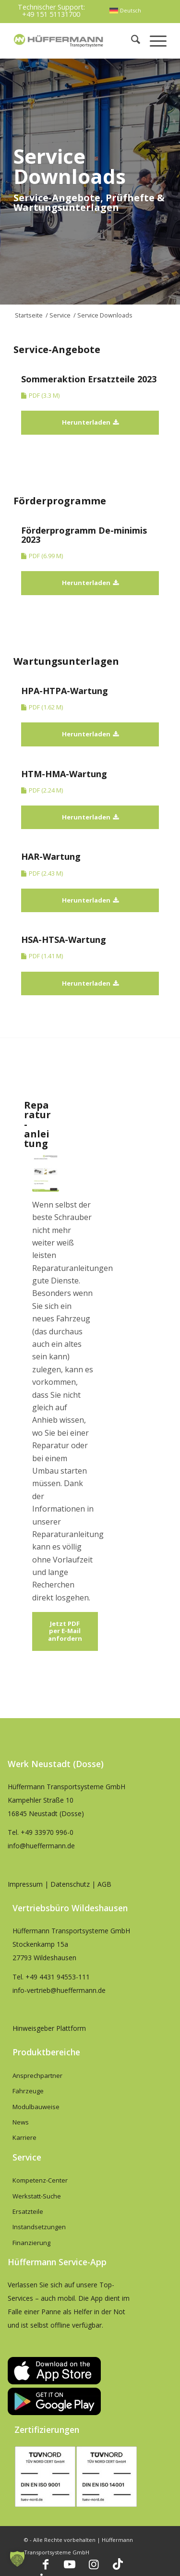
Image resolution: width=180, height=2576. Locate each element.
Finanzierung (31, 2242)
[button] (17, 2558)
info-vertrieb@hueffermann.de (59, 1990)
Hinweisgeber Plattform (49, 2028)
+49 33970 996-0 (47, 1832)
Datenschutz (70, 1884)
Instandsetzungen (39, 2226)
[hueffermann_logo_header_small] (59, 41)
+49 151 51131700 (51, 14)
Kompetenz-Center (40, 2180)
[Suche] (130, 41)
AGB (104, 1884)
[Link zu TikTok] (117, 2564)
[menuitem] (125, 10)
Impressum (25, 1884)
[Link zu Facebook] (45, 2564)
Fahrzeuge (28, 2091)
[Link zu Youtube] (69, 2564)
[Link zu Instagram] (93, 2564)
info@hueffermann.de (41, 1845)
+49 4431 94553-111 (57, 1976)
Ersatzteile (27, 2211)
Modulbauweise (36, 2106)
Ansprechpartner (37, 2075)
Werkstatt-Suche (36, 2196)
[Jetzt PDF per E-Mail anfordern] (65, 1631)
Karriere (24, 2137)
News (20, 2122)
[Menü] (153, 41)
